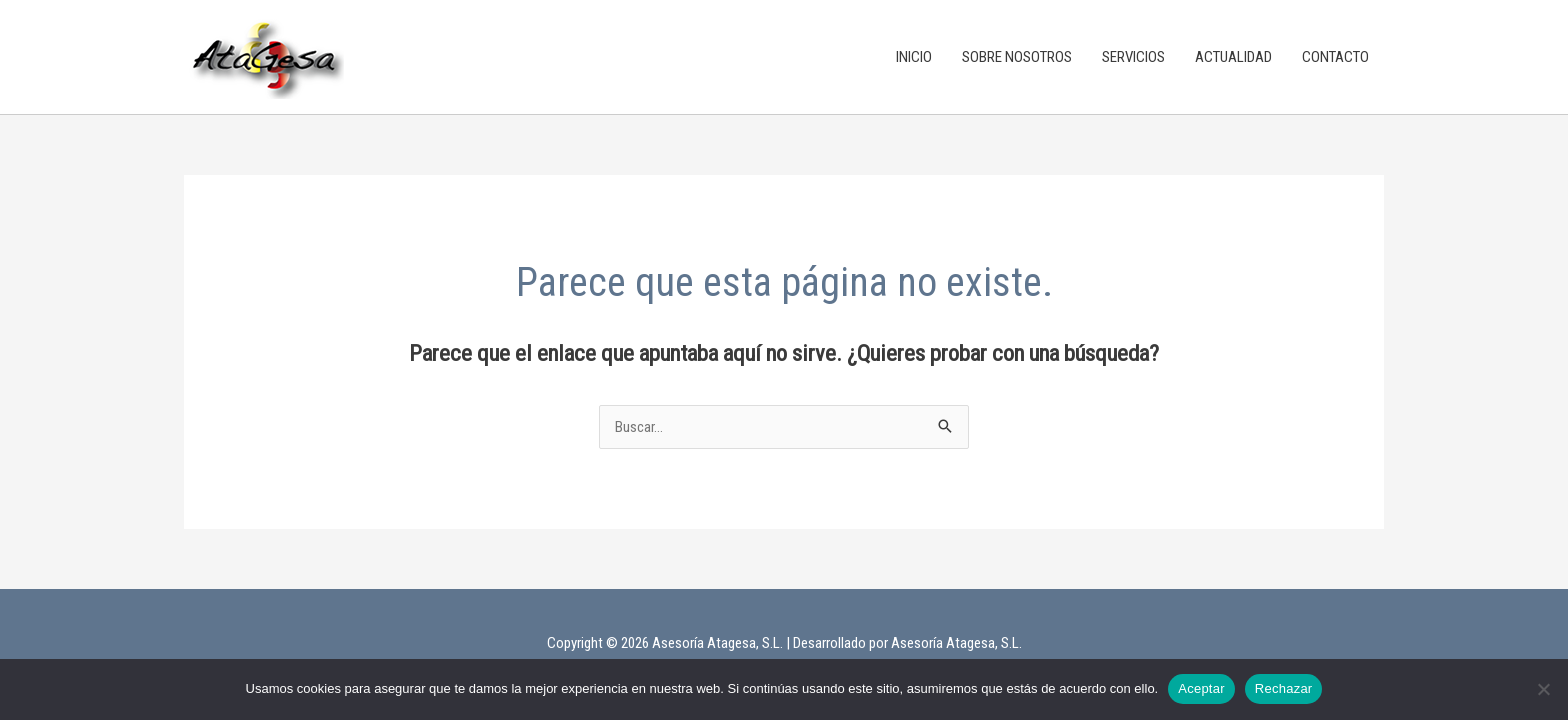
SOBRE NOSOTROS (1017, 57)
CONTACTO (1335, 57)
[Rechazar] (1543, 689)
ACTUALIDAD (1233, 57)
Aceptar (1201, 688)
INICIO (914, 57)
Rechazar (1284, 688)
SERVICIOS (1133, 57)
